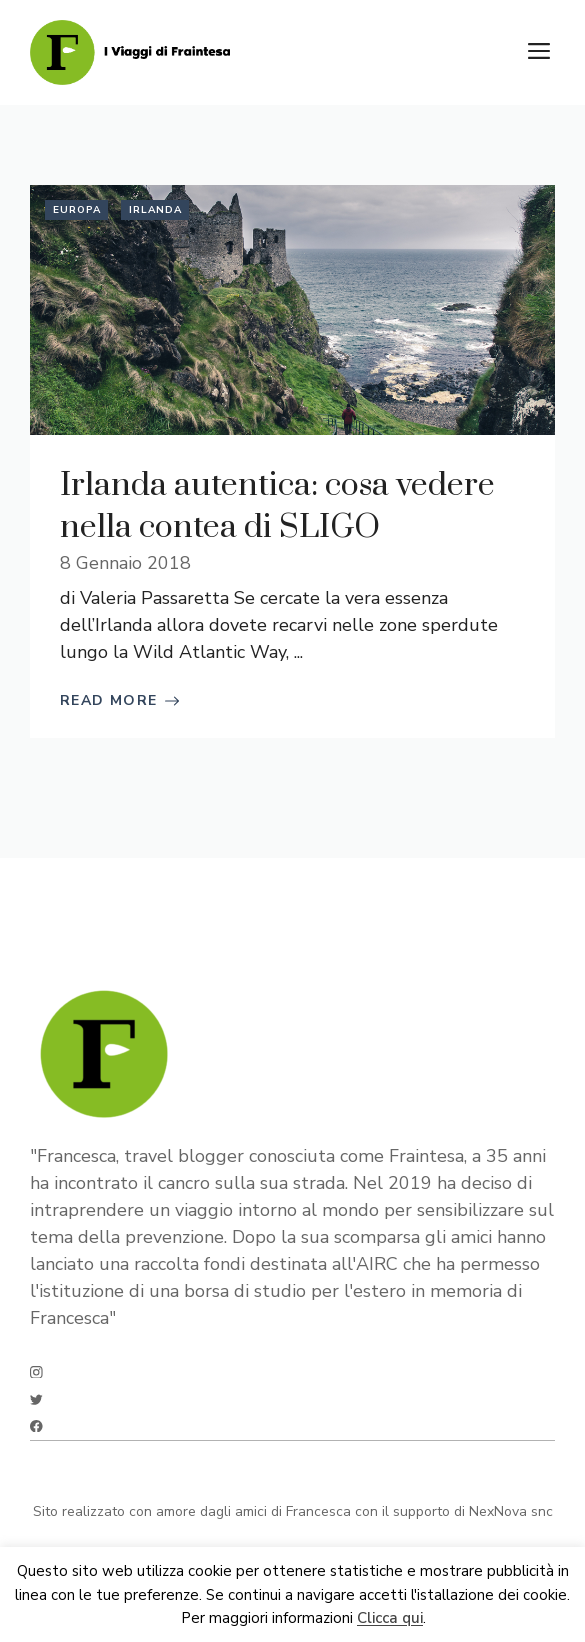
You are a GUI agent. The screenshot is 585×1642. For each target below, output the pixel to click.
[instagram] (36, 1372)
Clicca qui (390, 1619)
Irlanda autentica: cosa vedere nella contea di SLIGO (277, 506)
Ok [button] (168, 1619)
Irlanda (155, 210)
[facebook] (36, 1426)
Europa (77, 210)
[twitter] (36, 1399)
